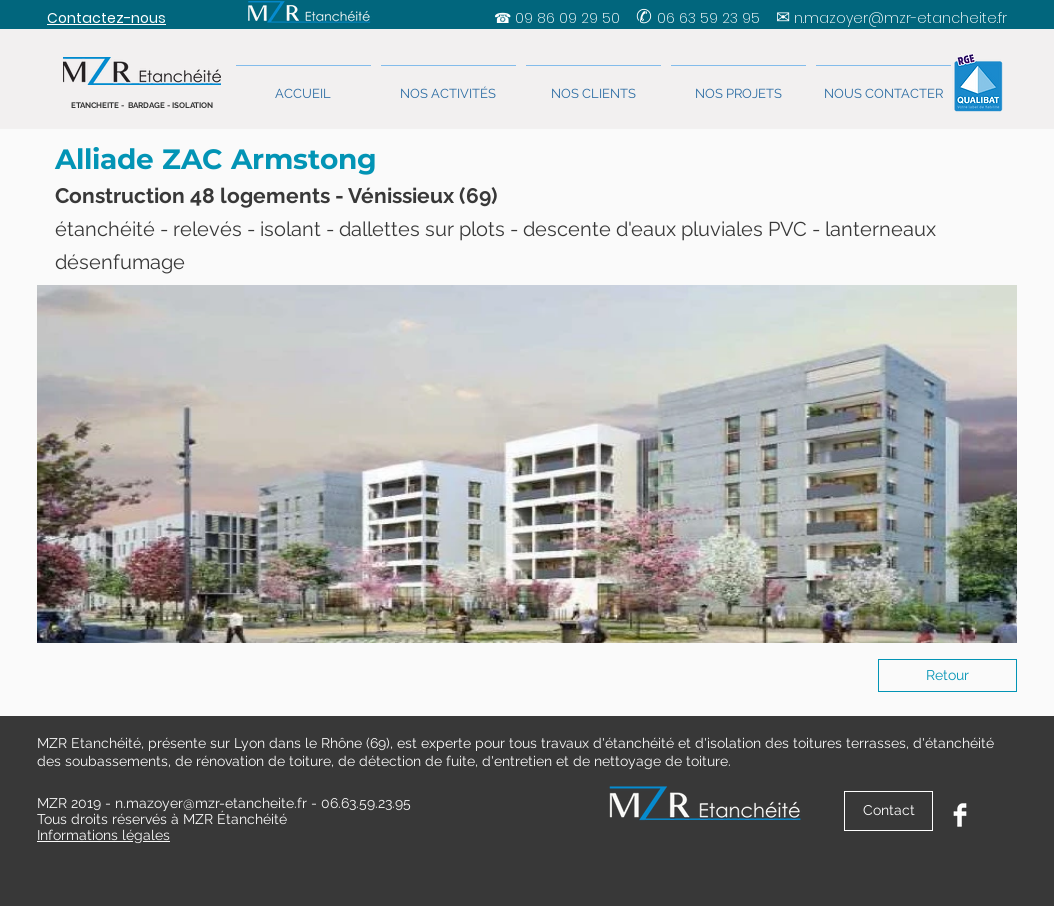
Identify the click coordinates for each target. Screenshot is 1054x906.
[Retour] (947, 675)
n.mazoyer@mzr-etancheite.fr (900, 18)
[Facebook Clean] (960, 815)
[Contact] (888, 811)
